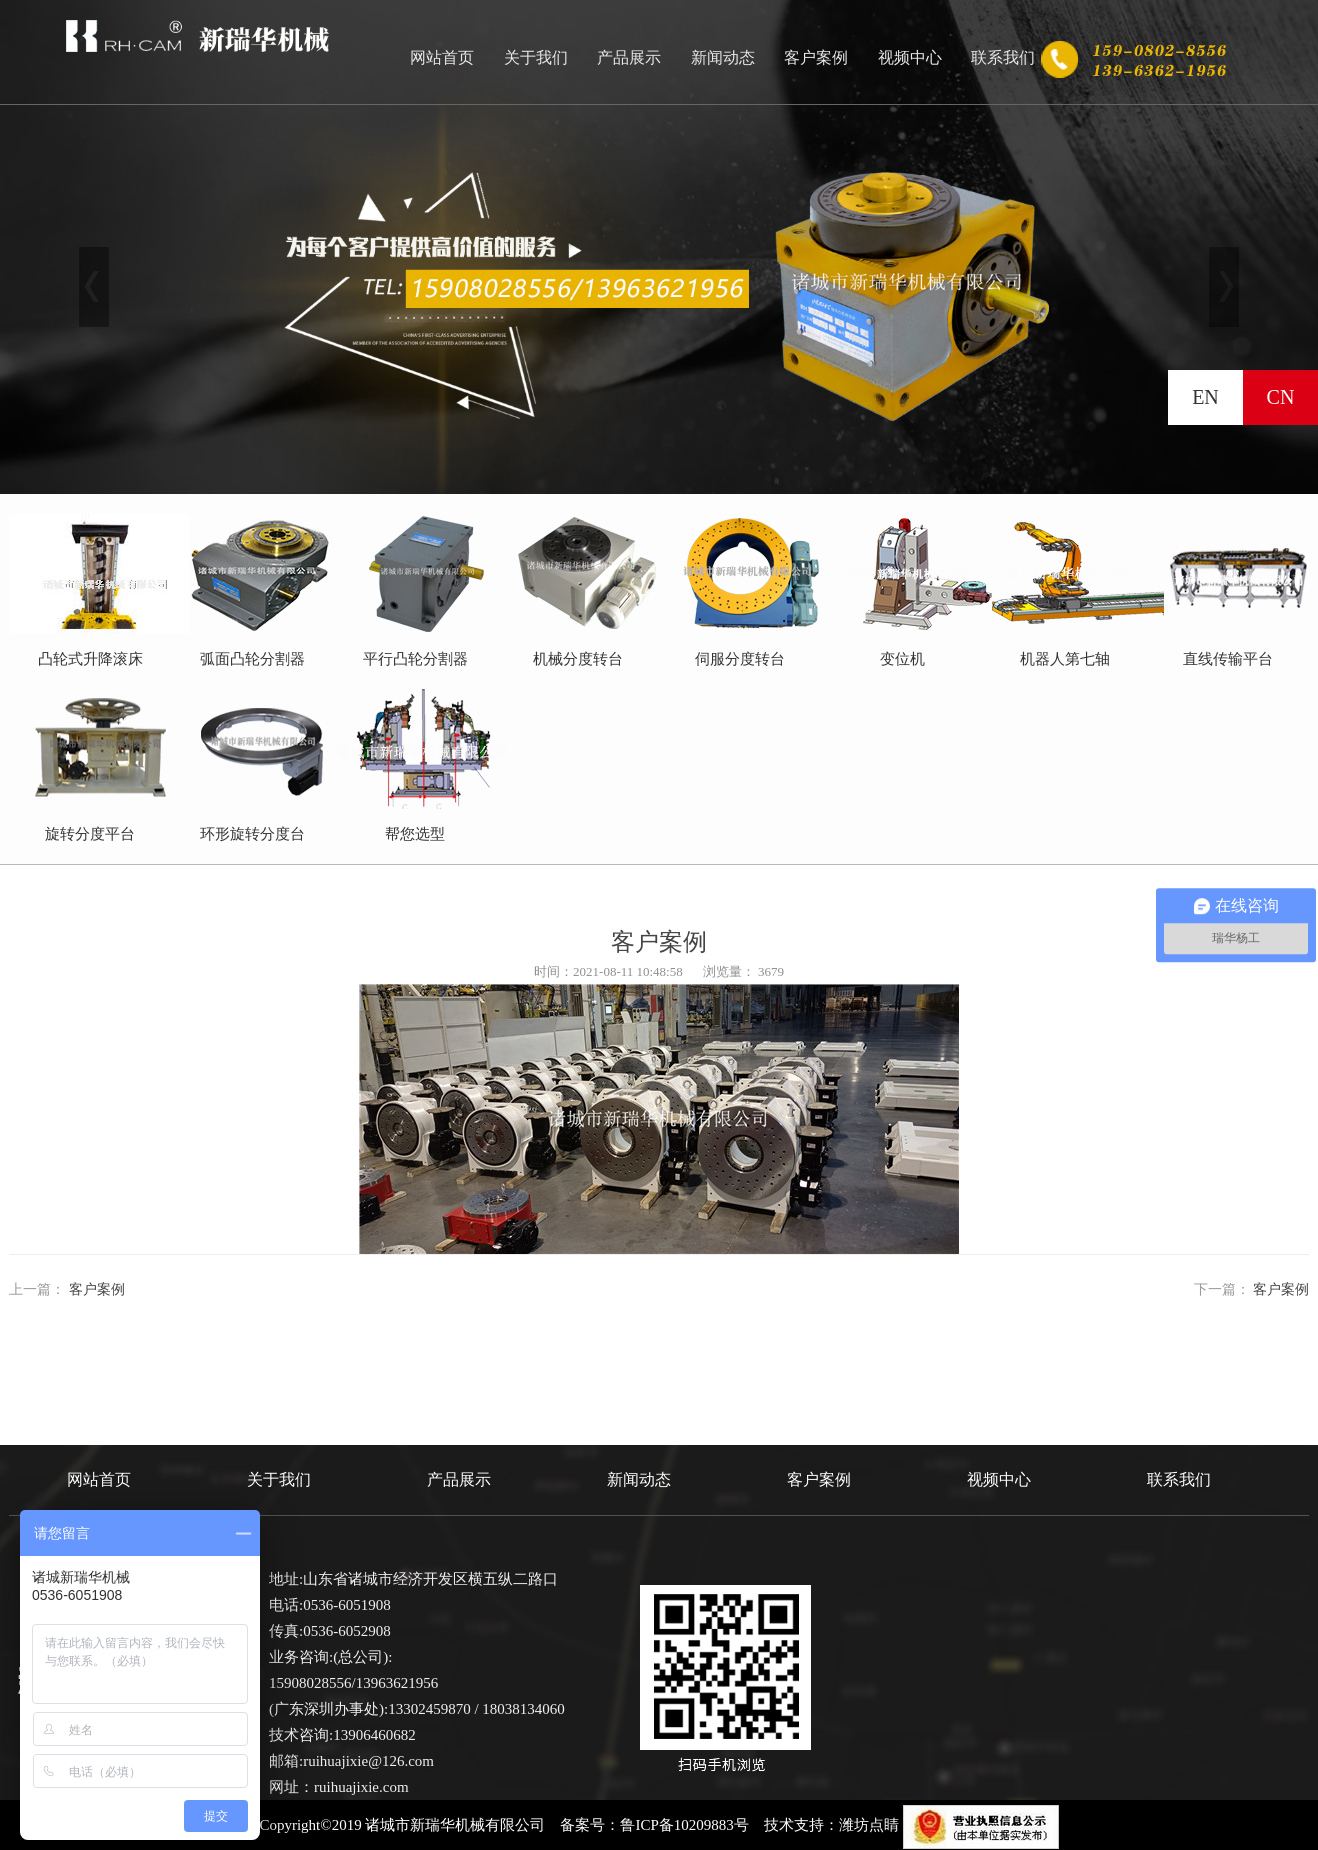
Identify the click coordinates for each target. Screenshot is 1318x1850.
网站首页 (442, 57)
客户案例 (816, 57)
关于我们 (536, 57)
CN (1281, 397)
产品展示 (629, 57)
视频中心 (910, 57)
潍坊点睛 (869, 1825)
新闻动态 (723, 57)
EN (1205, 397)
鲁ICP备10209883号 (684, 1825)
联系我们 (1003, 57)
